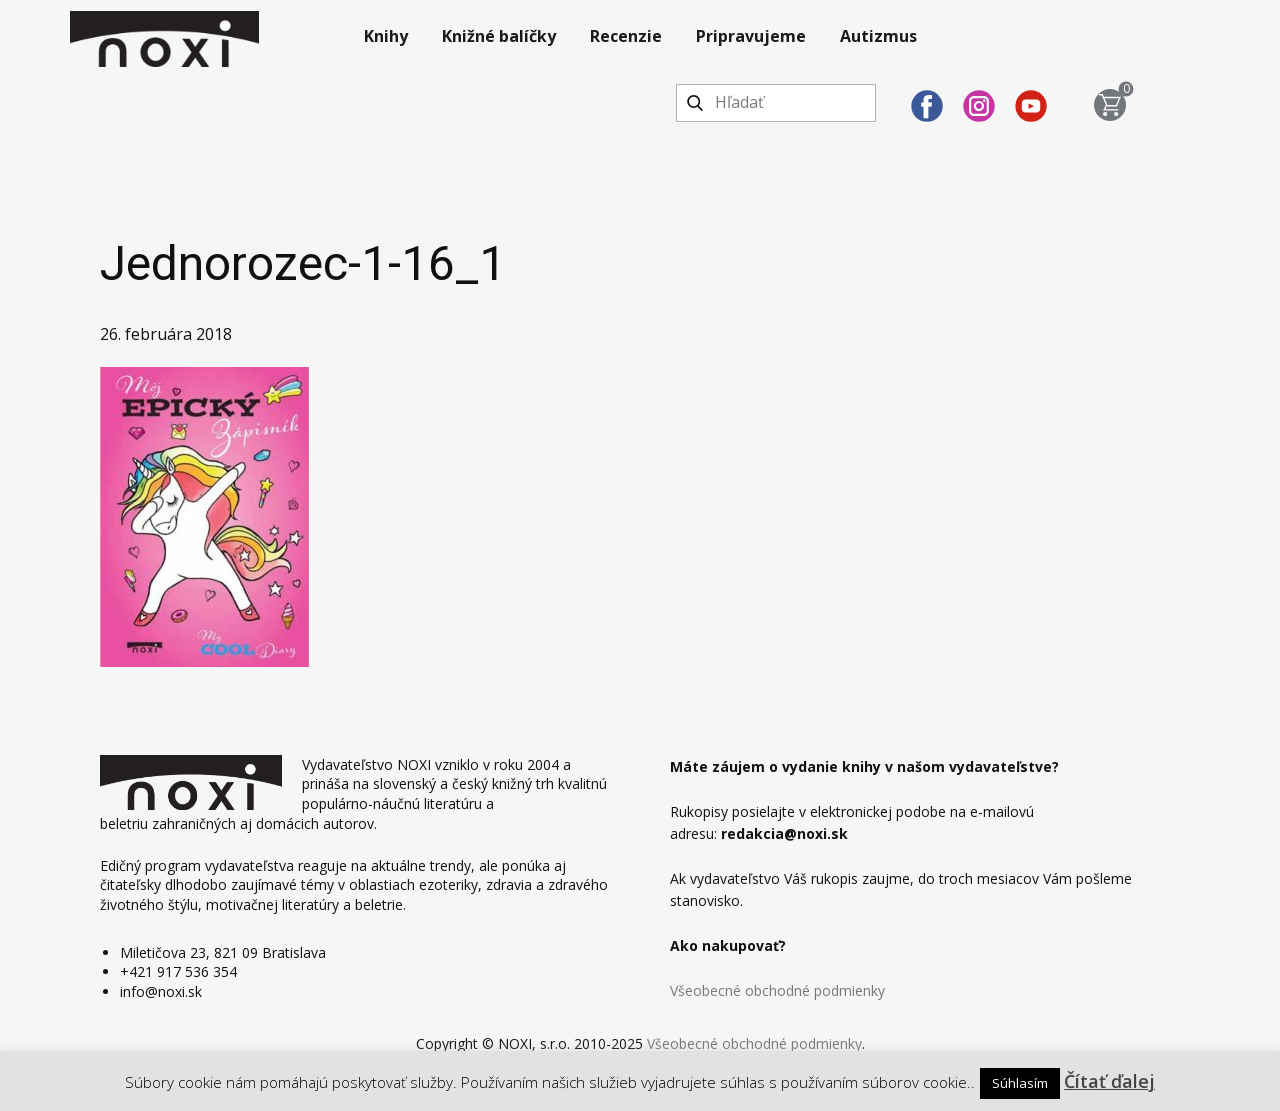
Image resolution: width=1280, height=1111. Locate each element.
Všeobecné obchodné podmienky (777, 990)
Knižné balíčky (499, 36)
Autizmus (878, 36)
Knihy (386, 36)
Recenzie (626, 36)
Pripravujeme (751, 36)
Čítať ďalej (1109, 1081)
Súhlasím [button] (1020, 1083)
